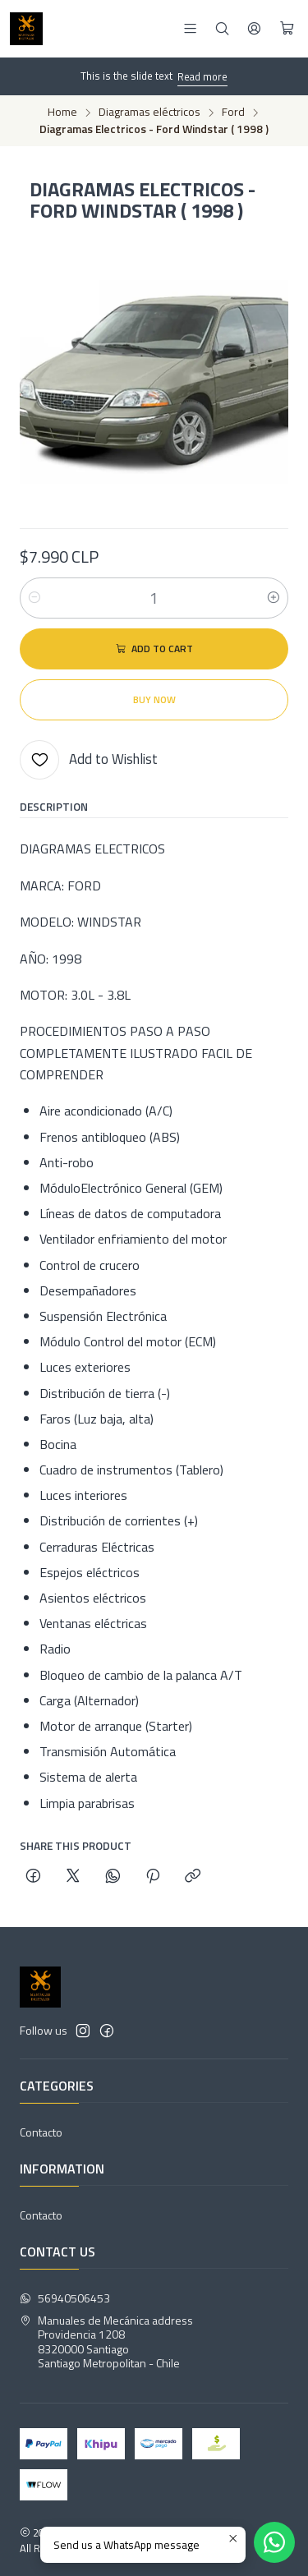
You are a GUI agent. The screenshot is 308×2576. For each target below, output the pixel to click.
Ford (233, 112)
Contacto (41, 2132)
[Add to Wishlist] (89, 760)
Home (62, 112)
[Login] (254, 28)
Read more (202, 76)
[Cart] (287, 29)
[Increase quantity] (273, 598)
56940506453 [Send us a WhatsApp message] (65, 2298)
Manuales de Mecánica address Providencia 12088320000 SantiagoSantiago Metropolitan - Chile (106, 2342)
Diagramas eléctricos (149, 112)
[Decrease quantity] (34, 598)
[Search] (222, 28)
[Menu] (190, 28)
